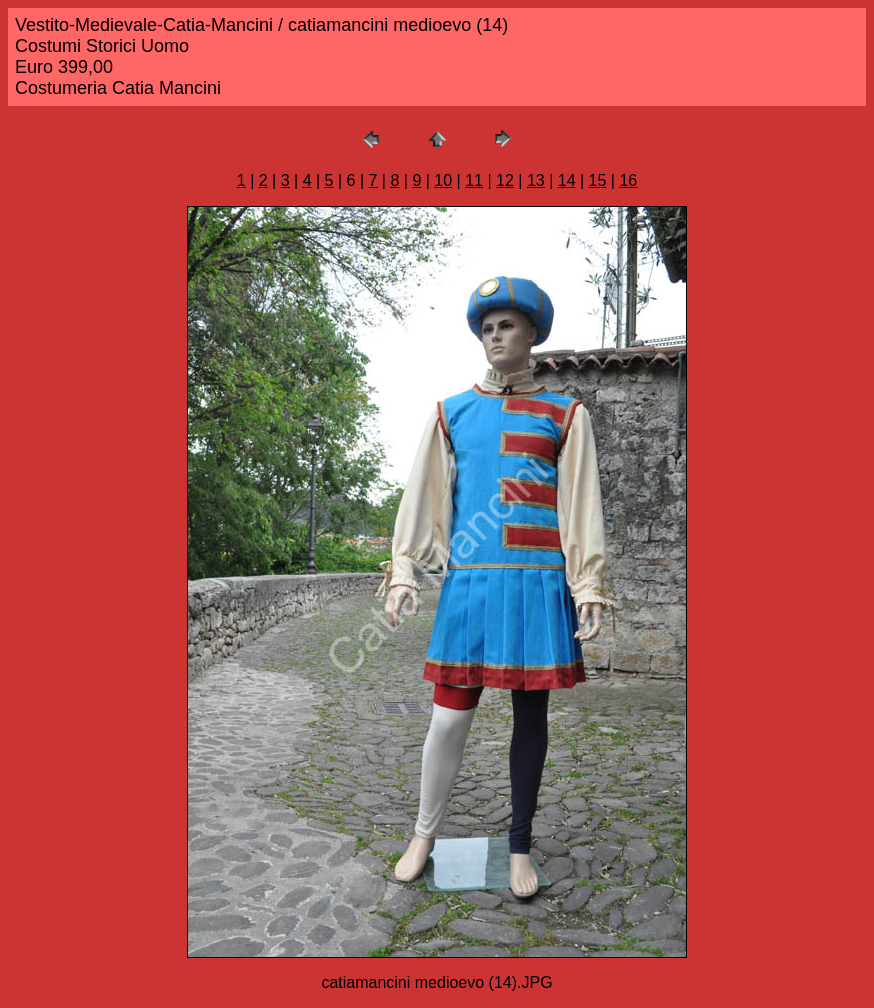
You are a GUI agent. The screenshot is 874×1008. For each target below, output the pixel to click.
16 (628, 180)
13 (536, 180)
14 (567, 180)
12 (505, 180)
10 (443, 180)
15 (598, 180)
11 (474, 180)
